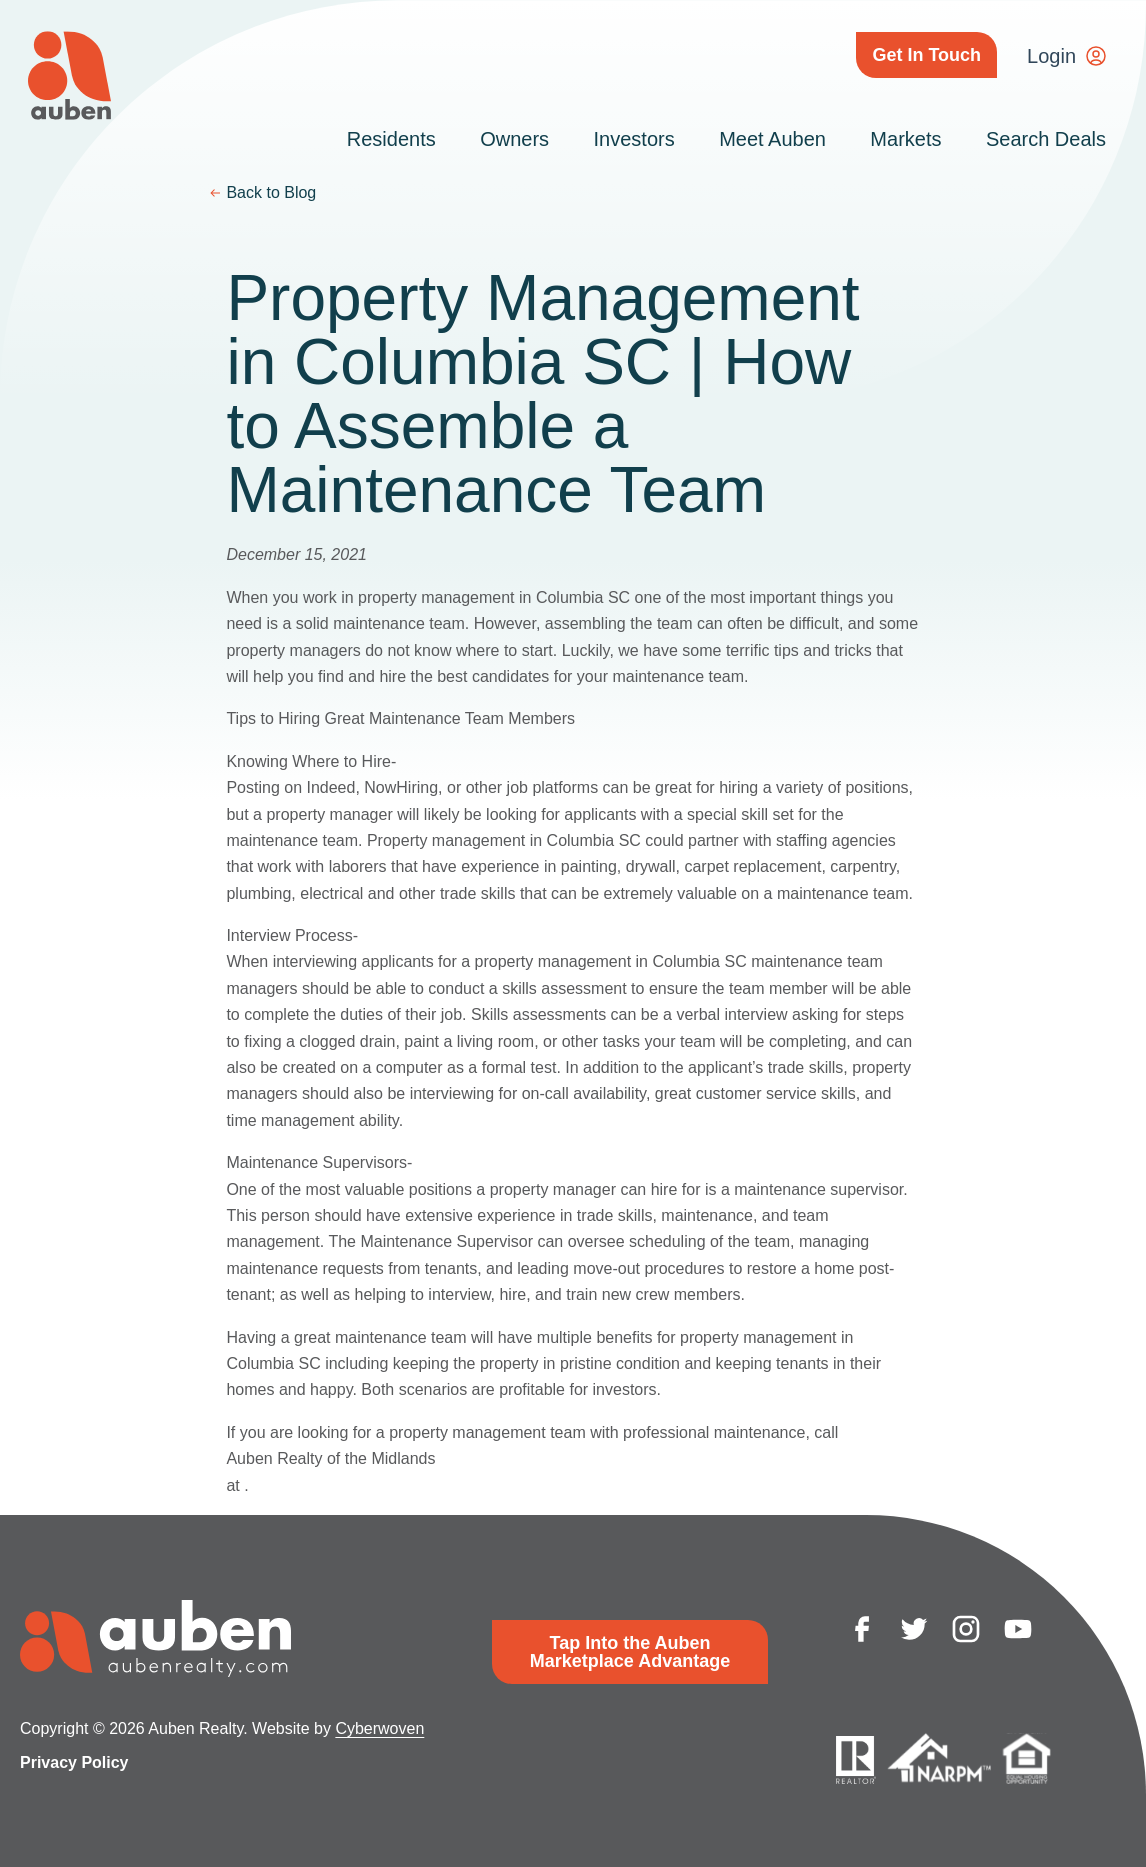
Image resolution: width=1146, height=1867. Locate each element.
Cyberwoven (379, 1728)
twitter (914, 1629)
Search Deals (1046, 139)
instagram (966, 1629)
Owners (514, 139)
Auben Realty (69, 75)
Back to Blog (271, 192)
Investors (634, 139)
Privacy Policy (74, 1762)
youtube (1018, 1629)
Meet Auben (772, 139)
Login (1051, 56)
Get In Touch (926, 55)
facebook (862, 1629)
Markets (905, 139)
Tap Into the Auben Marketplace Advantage (630, 1652)
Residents (391, 139)
